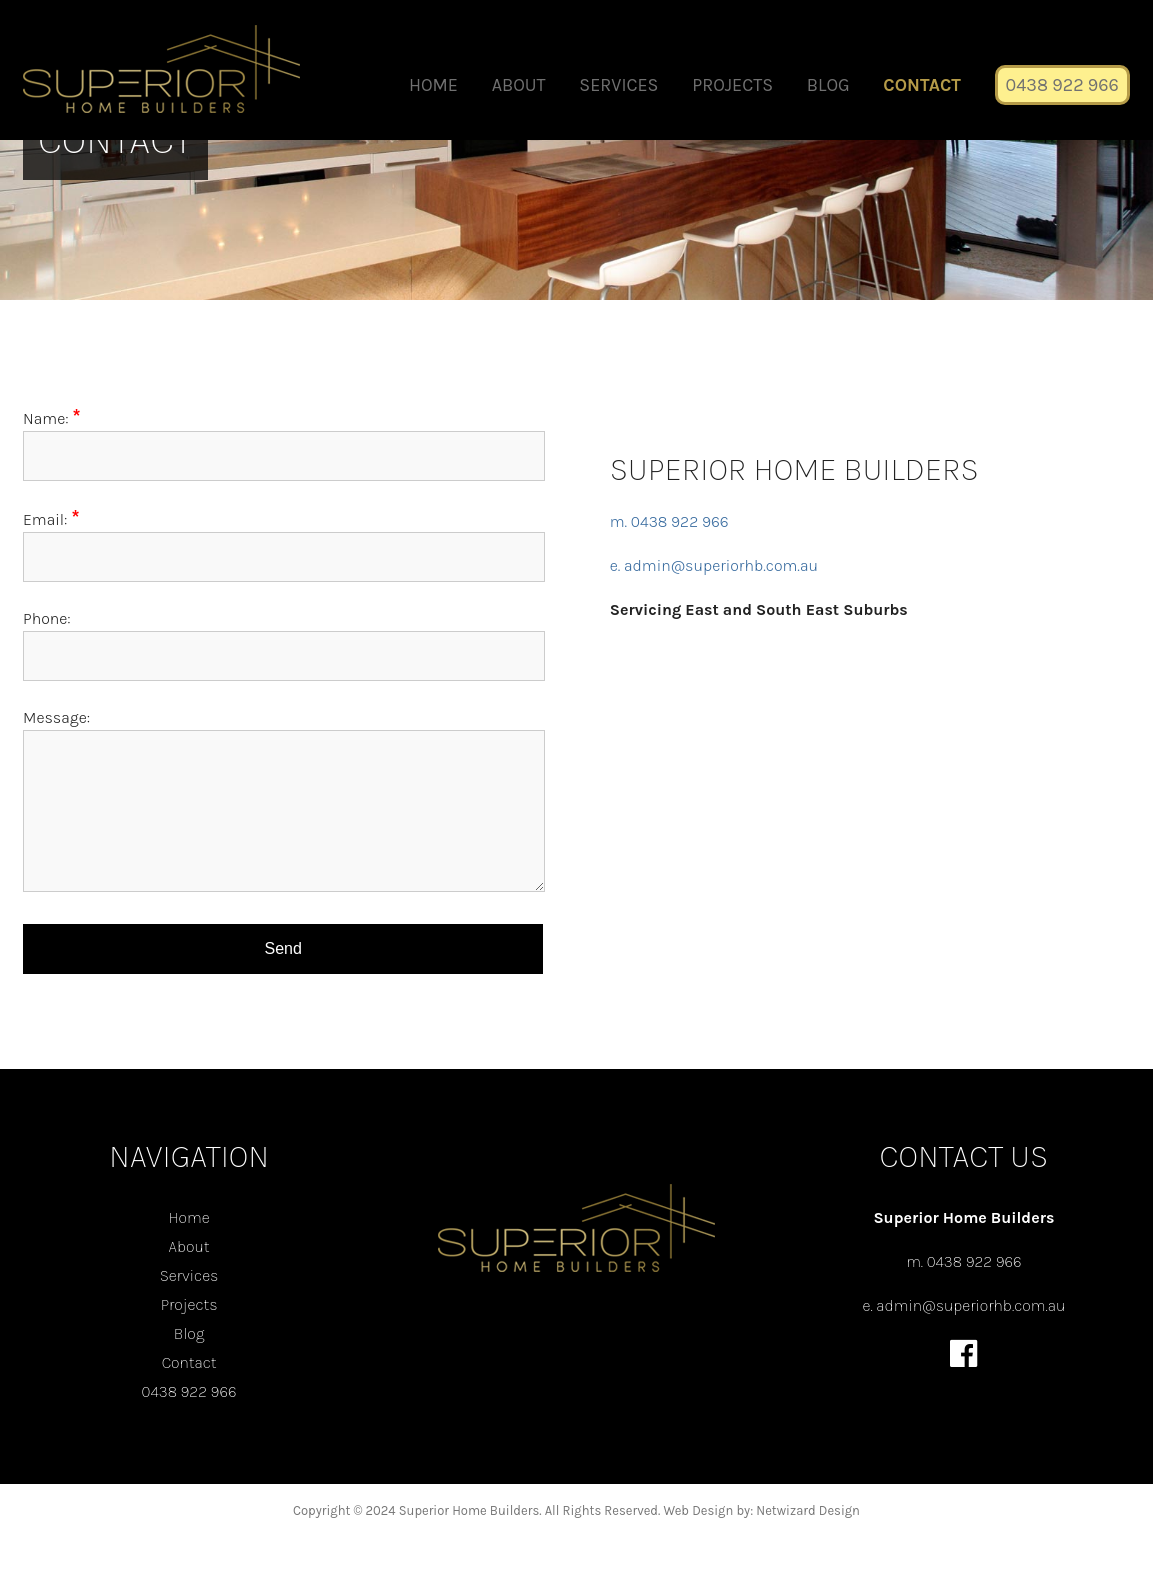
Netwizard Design (808, 1510)
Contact (922, 85)
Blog (828, 85)
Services (618, 85)
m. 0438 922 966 (669, 521)
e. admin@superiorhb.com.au (714, 565)
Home (433, 85)
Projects (732, 85)
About (519, 85)
